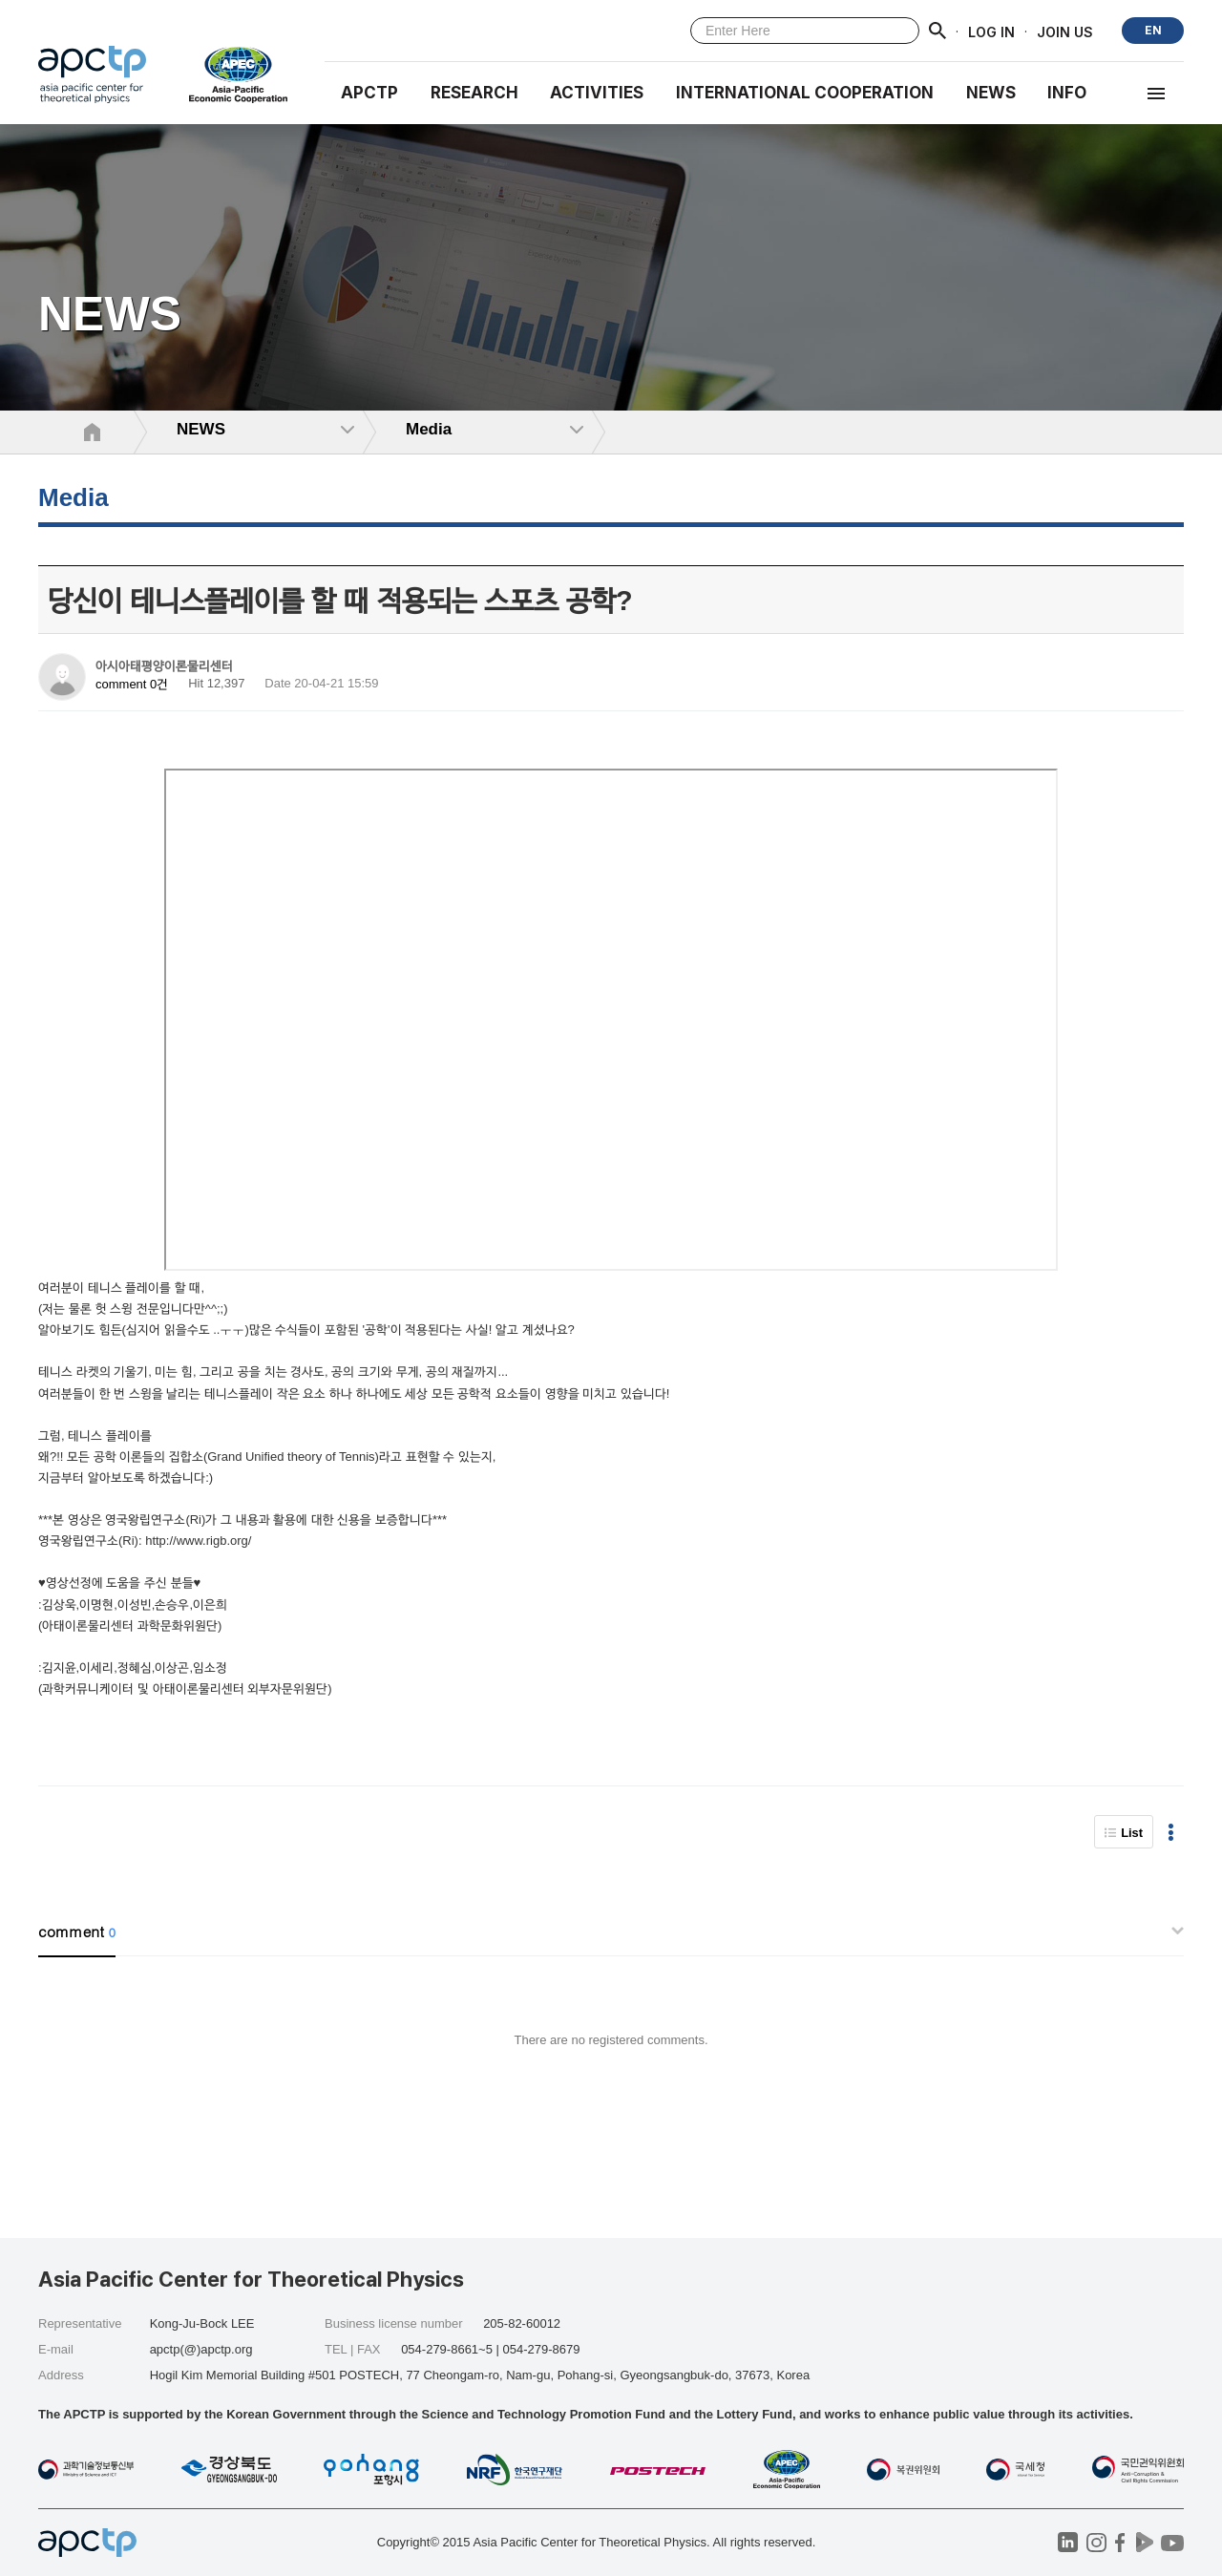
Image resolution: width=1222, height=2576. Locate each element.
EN (1153, 30)
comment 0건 (131, 684)
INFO (1066, 92)
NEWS (991, 92)
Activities (596, 92)
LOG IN (991, 31)
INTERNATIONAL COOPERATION (805, 92)
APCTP (369, 92)
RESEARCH (474, 92)
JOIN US (1065, 31)
